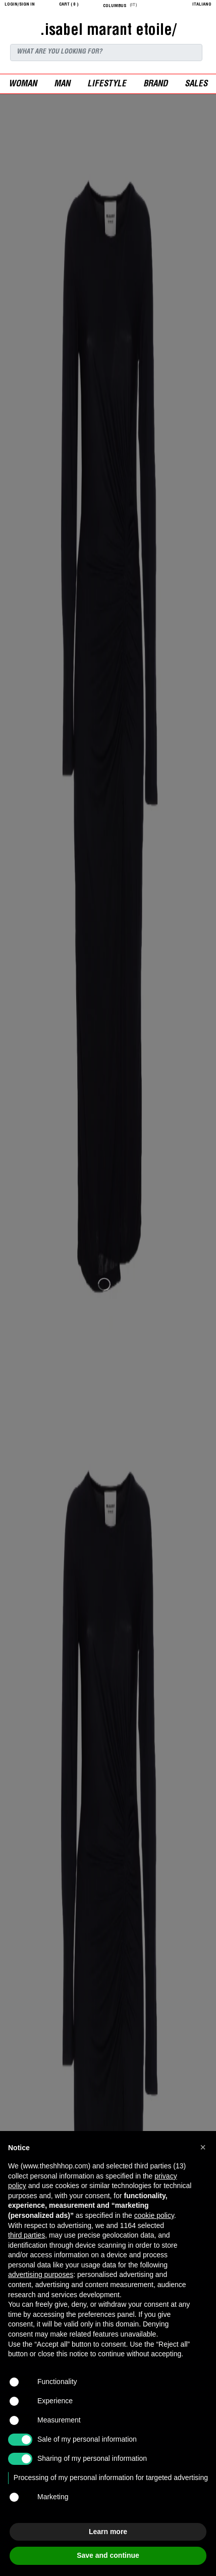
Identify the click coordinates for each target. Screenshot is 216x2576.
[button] (203, 2147)
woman (23, 84)
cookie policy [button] (154, 2215)
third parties (26, 2235)
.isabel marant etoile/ (108, 31)
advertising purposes (40, 2274)
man (62, 84)
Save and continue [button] (108, 2555)
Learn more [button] (108, 2532)
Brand (155, 84)
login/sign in (20, 5)
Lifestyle (106, 84)
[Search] (106, 52)
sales (196, 84)
